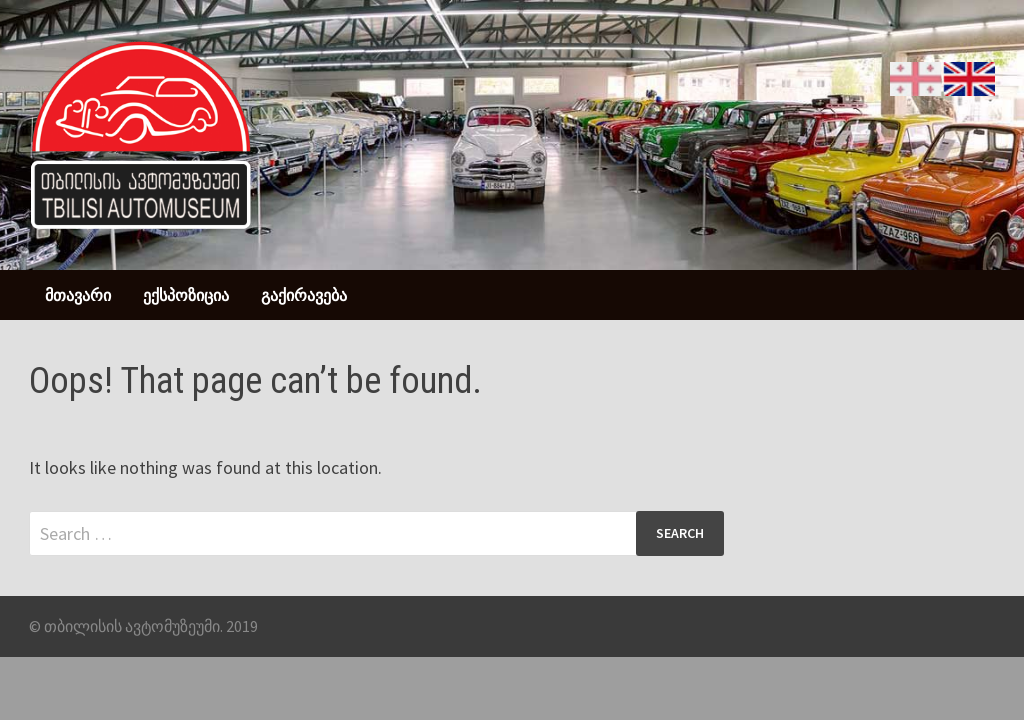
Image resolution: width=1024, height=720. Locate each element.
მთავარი (78, 295)
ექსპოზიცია (186, 295)
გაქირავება (304, 295)
